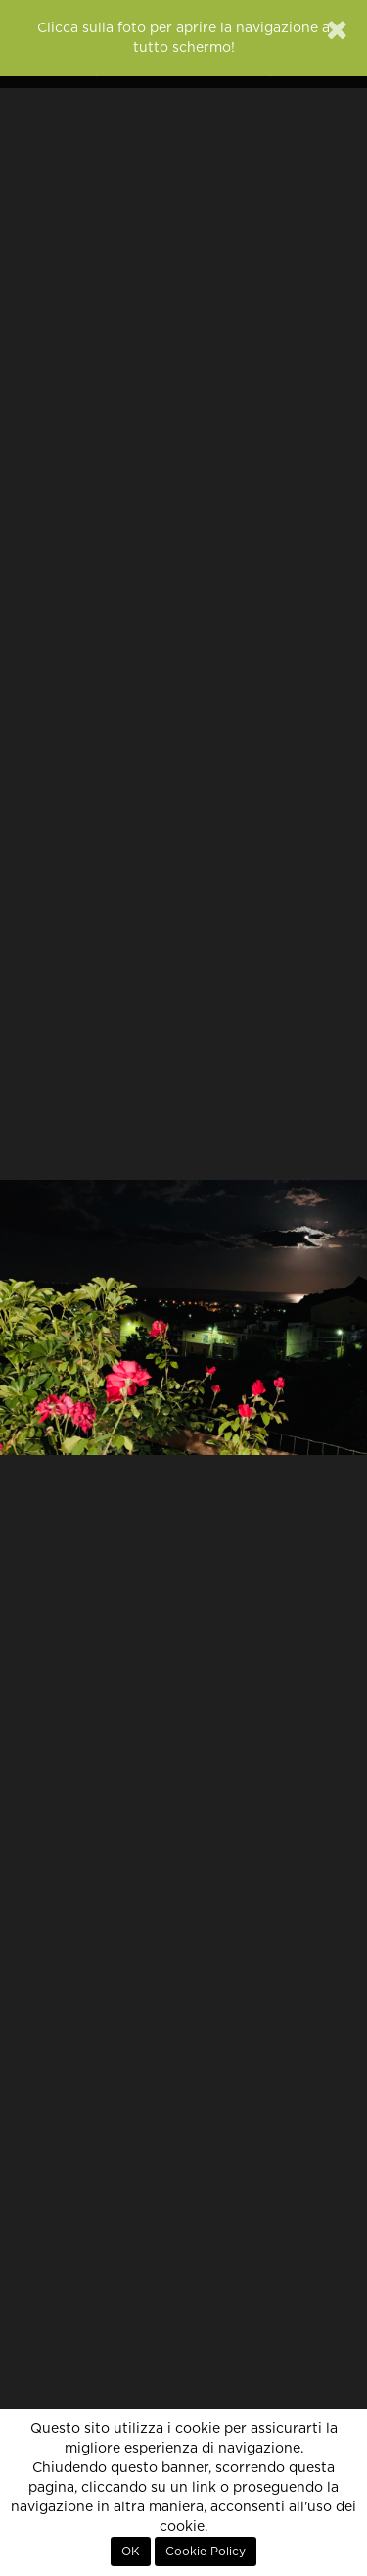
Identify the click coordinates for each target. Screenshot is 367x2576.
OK (130, 2551)
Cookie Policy (205, 2551)
